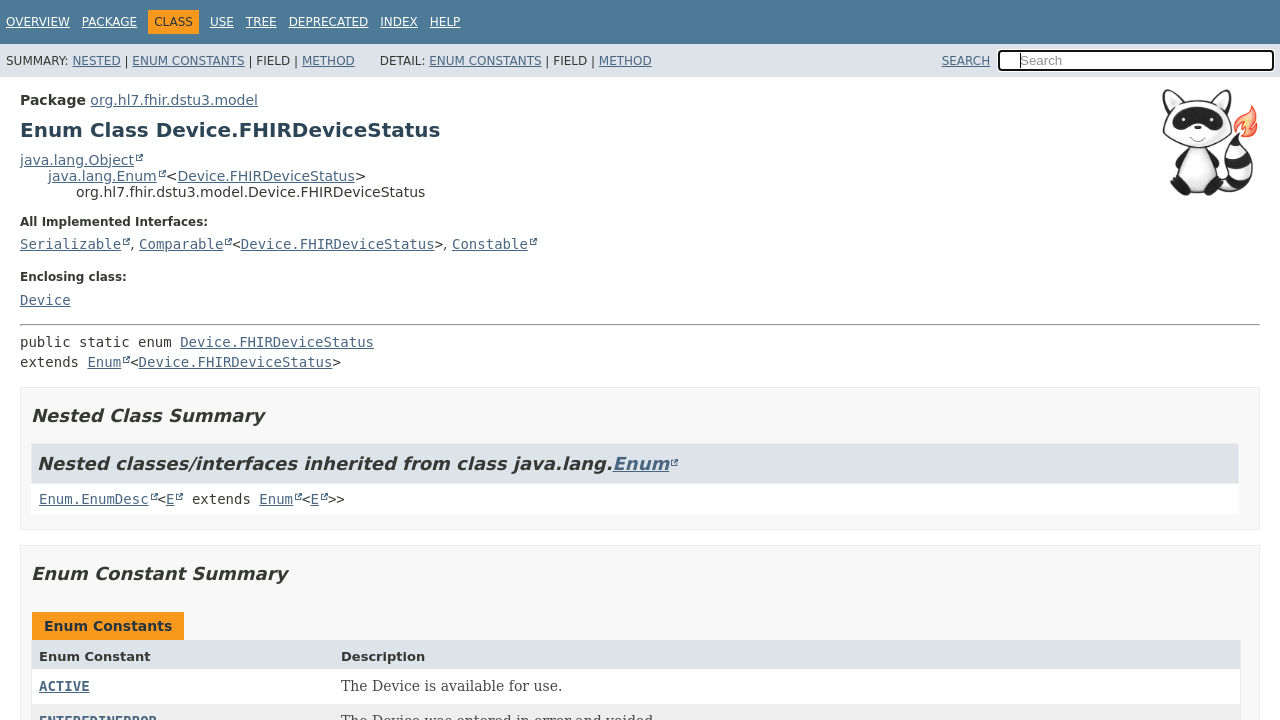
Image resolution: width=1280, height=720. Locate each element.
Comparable (181, 244)
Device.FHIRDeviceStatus (265, 176)
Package (109, 22)
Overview (38, 22)
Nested (96, 61)
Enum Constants (188, 61)
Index (399, 22)
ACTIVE (64, 686)
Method (328, 61)
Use (222, 22)
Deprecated (329, 22)
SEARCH (966, 61)
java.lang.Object (77, 160)
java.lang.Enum (102, 176)
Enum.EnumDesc (94, 499)
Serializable (70, 244)
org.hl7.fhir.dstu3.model (174, 100)
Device (45, 300)
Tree (261, 22)
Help (445, 22)
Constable (490, 244)
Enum (104, 362)
